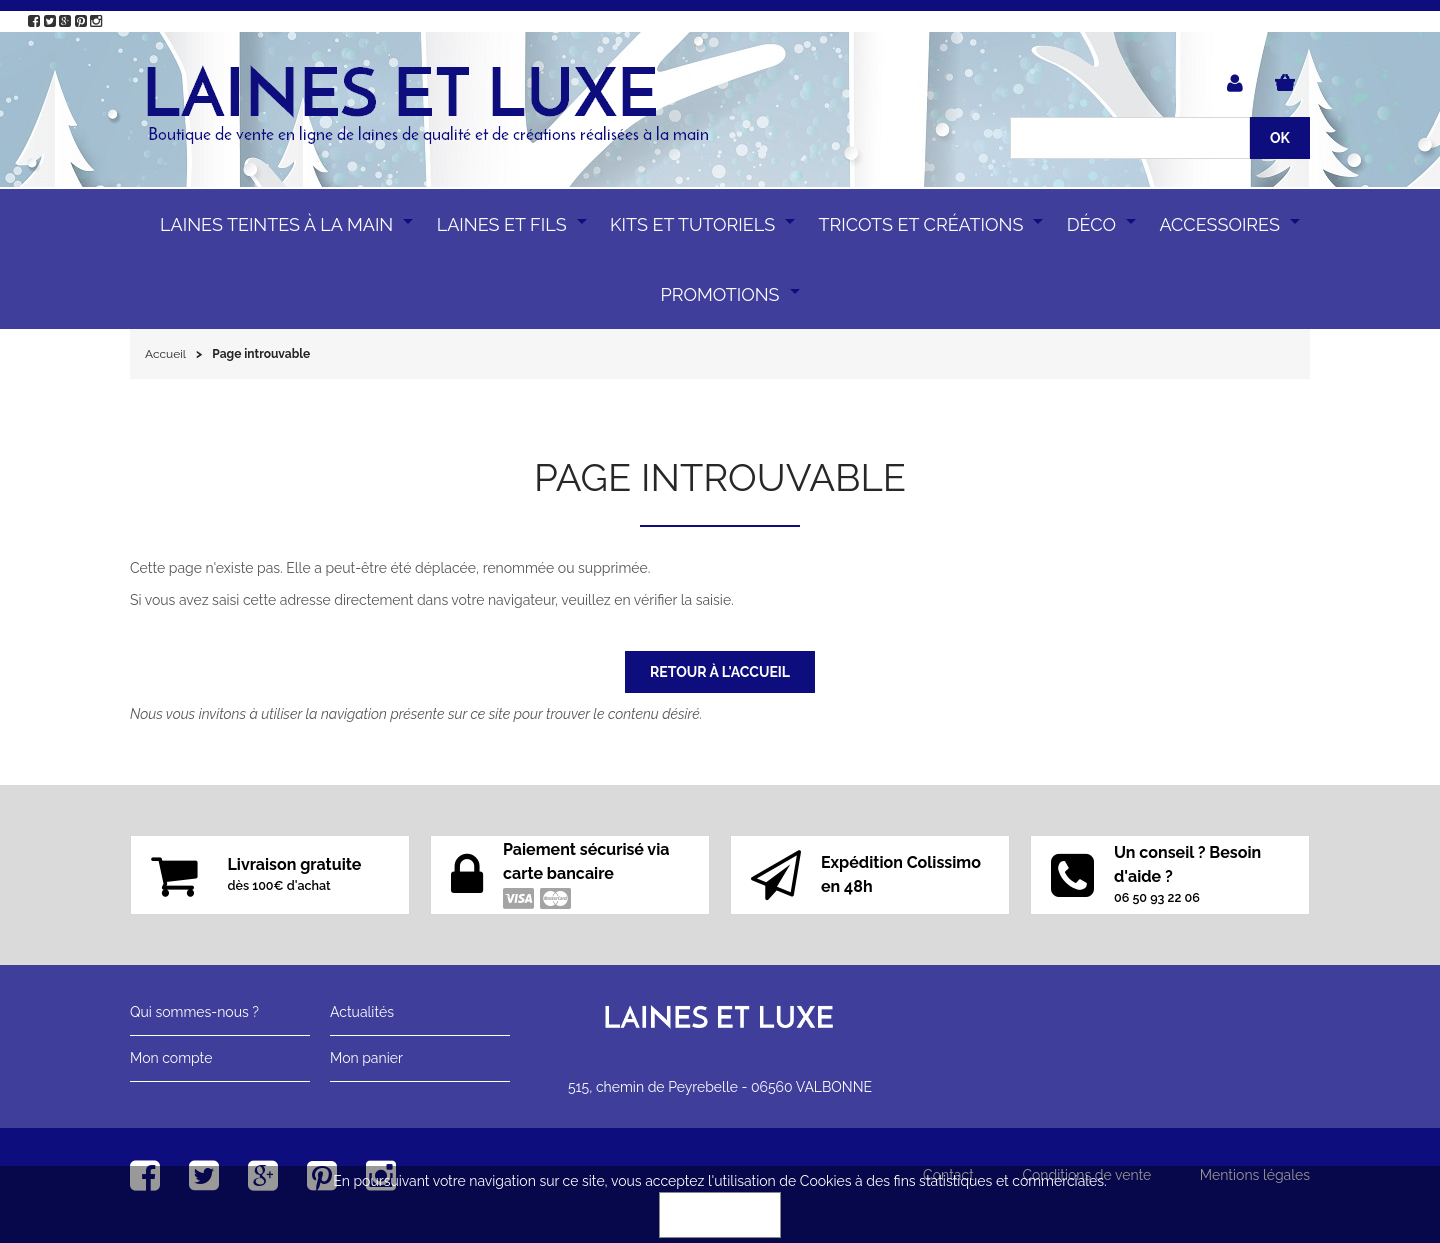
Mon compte (171, 1058)
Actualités (362, 1012)
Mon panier (366, 1058)
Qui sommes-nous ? (194, 1012)
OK (720, 1215)
